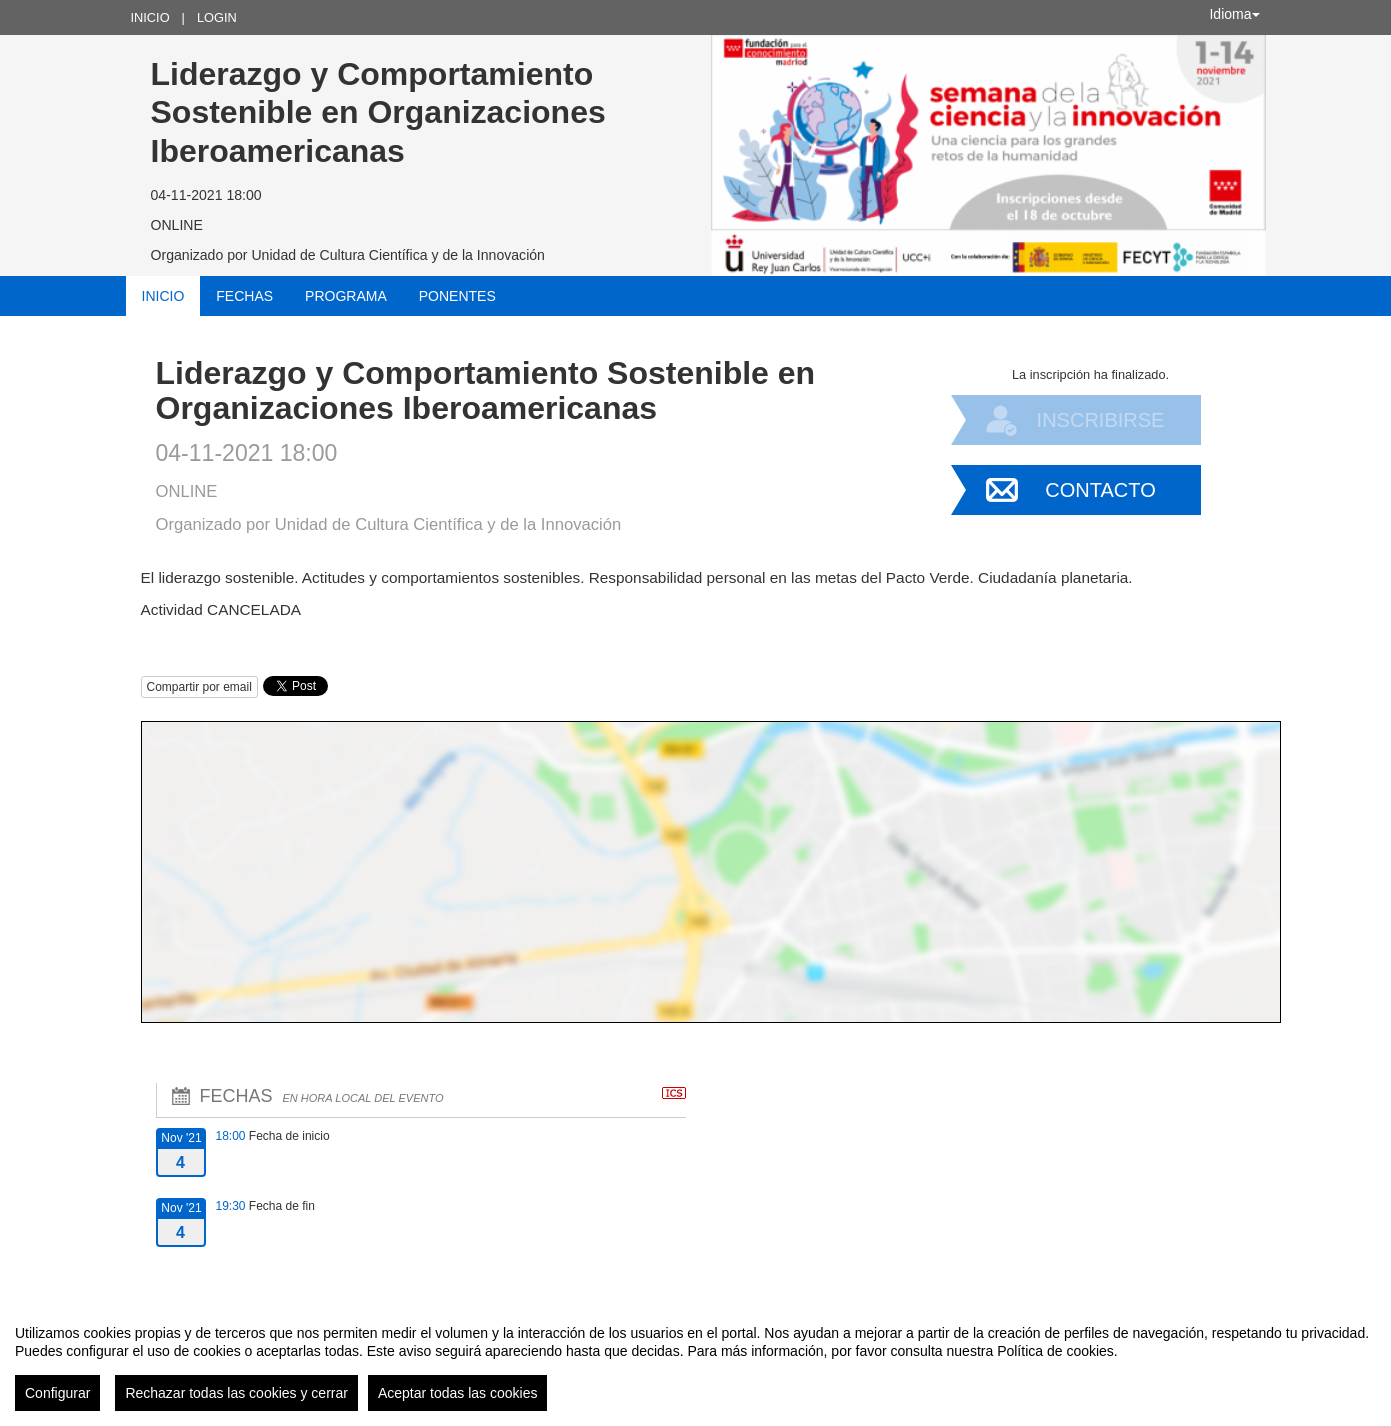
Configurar (57, 1393)
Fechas (244, 296)
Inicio (150, 17)
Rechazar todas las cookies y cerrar (236, 1393)
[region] (695, 1360)
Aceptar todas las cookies (458, 1393)
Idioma (1234, 14)
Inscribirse (1101, 420)
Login (217, 17)
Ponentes (457, 296)
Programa (346, 296)
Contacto (1100, 490)
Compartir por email (199, 687)
